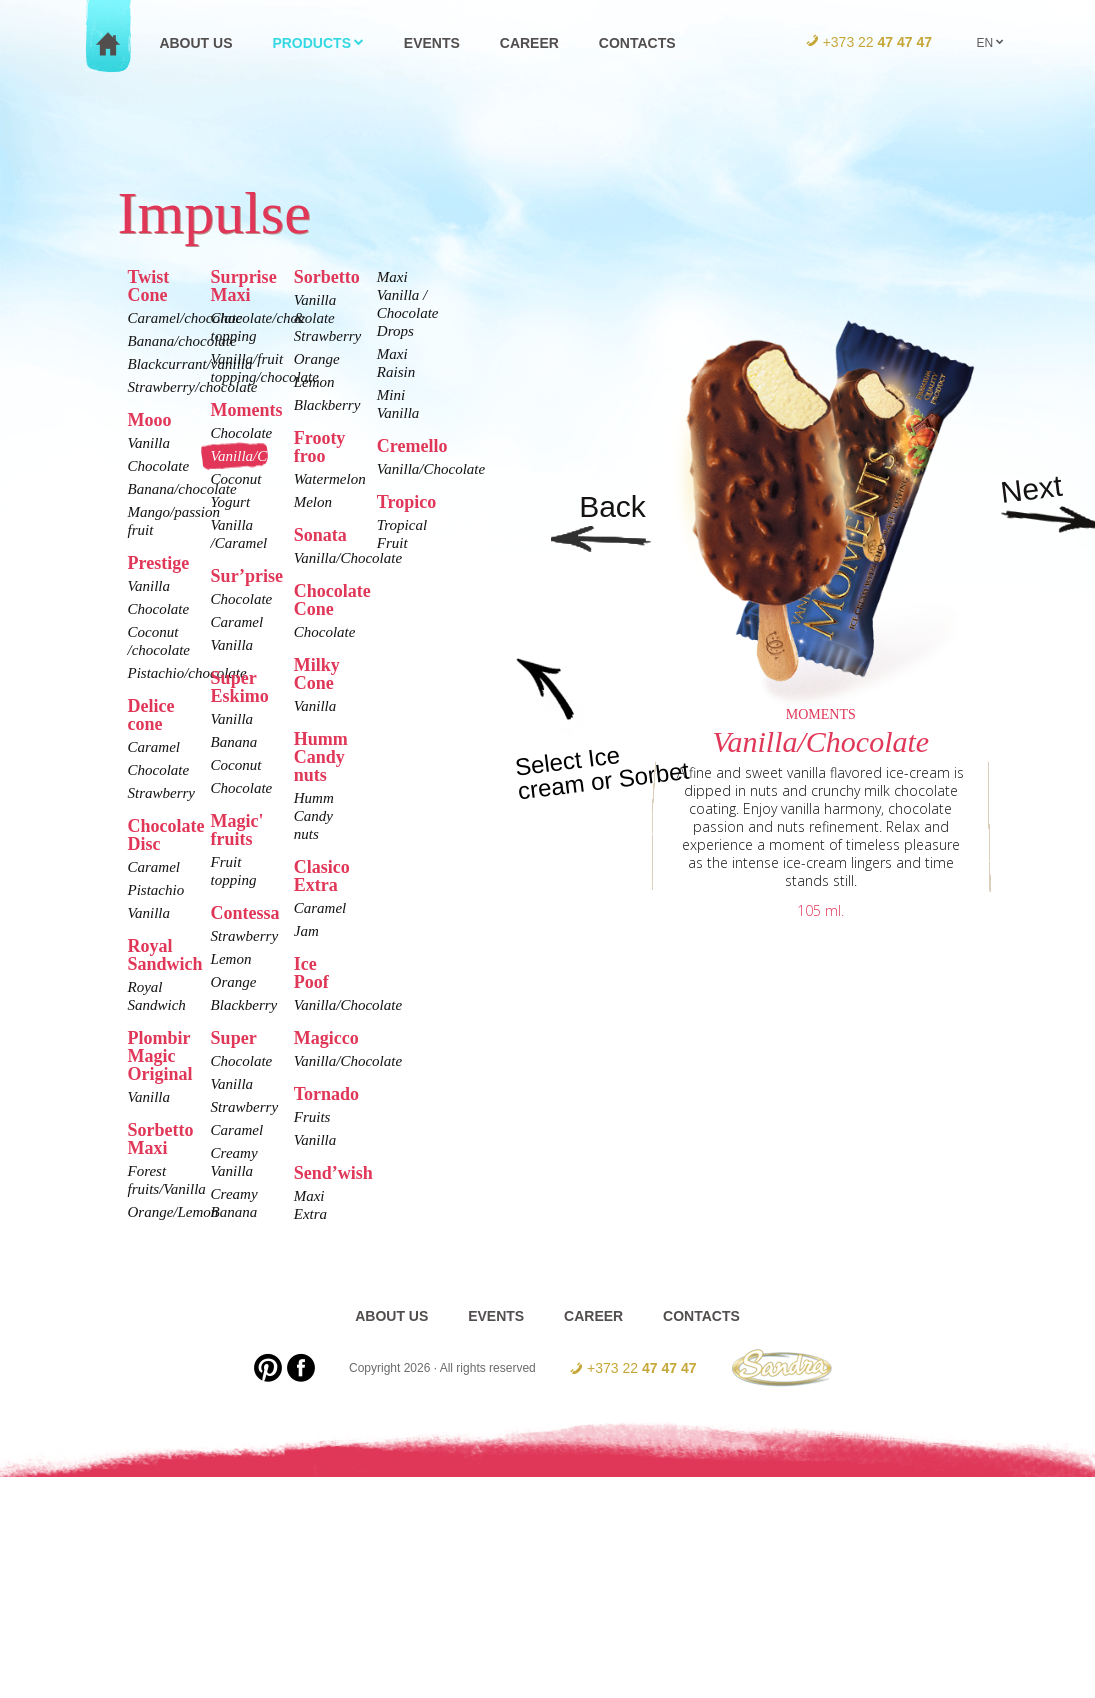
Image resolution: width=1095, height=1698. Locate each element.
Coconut (236, 479)
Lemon (231, 959)
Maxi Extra (310, 1205)
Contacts (637, 43)
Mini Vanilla (398, 404)
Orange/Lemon (154, 1212)
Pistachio (154, 890)
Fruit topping (234, 871)
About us (195, 43)
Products (318, 43)
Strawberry (154, 793)
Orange (234, 982)
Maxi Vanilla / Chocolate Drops (403, 304)
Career (529, 43)
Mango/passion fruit (154, 521)
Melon (313, 502)
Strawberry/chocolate (154, 387)
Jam (306, 931)
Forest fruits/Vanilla (154, 1180)
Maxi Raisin (396, 363)
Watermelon (320, 479)
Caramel (154, 747)
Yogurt (230, 502)
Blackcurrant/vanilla (154, 364)
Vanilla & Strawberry (320, 318)
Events (432, 43)
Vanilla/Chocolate (237, 456)
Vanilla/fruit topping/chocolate (237, 368)
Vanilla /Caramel (237, 534)
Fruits (312, 1117)
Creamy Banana (234, 1203)
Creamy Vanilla (234, 1162)
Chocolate (154, 466)
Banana (234, 742)
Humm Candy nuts (314, 816)
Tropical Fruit (402, 534)
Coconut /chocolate (154, 641)
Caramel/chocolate (154, 318)
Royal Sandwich (154, 996)
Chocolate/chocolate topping (237, 327)
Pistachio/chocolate (154, 673)
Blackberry (237, 1005)
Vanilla (149, 443)
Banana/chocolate (154, 341)
